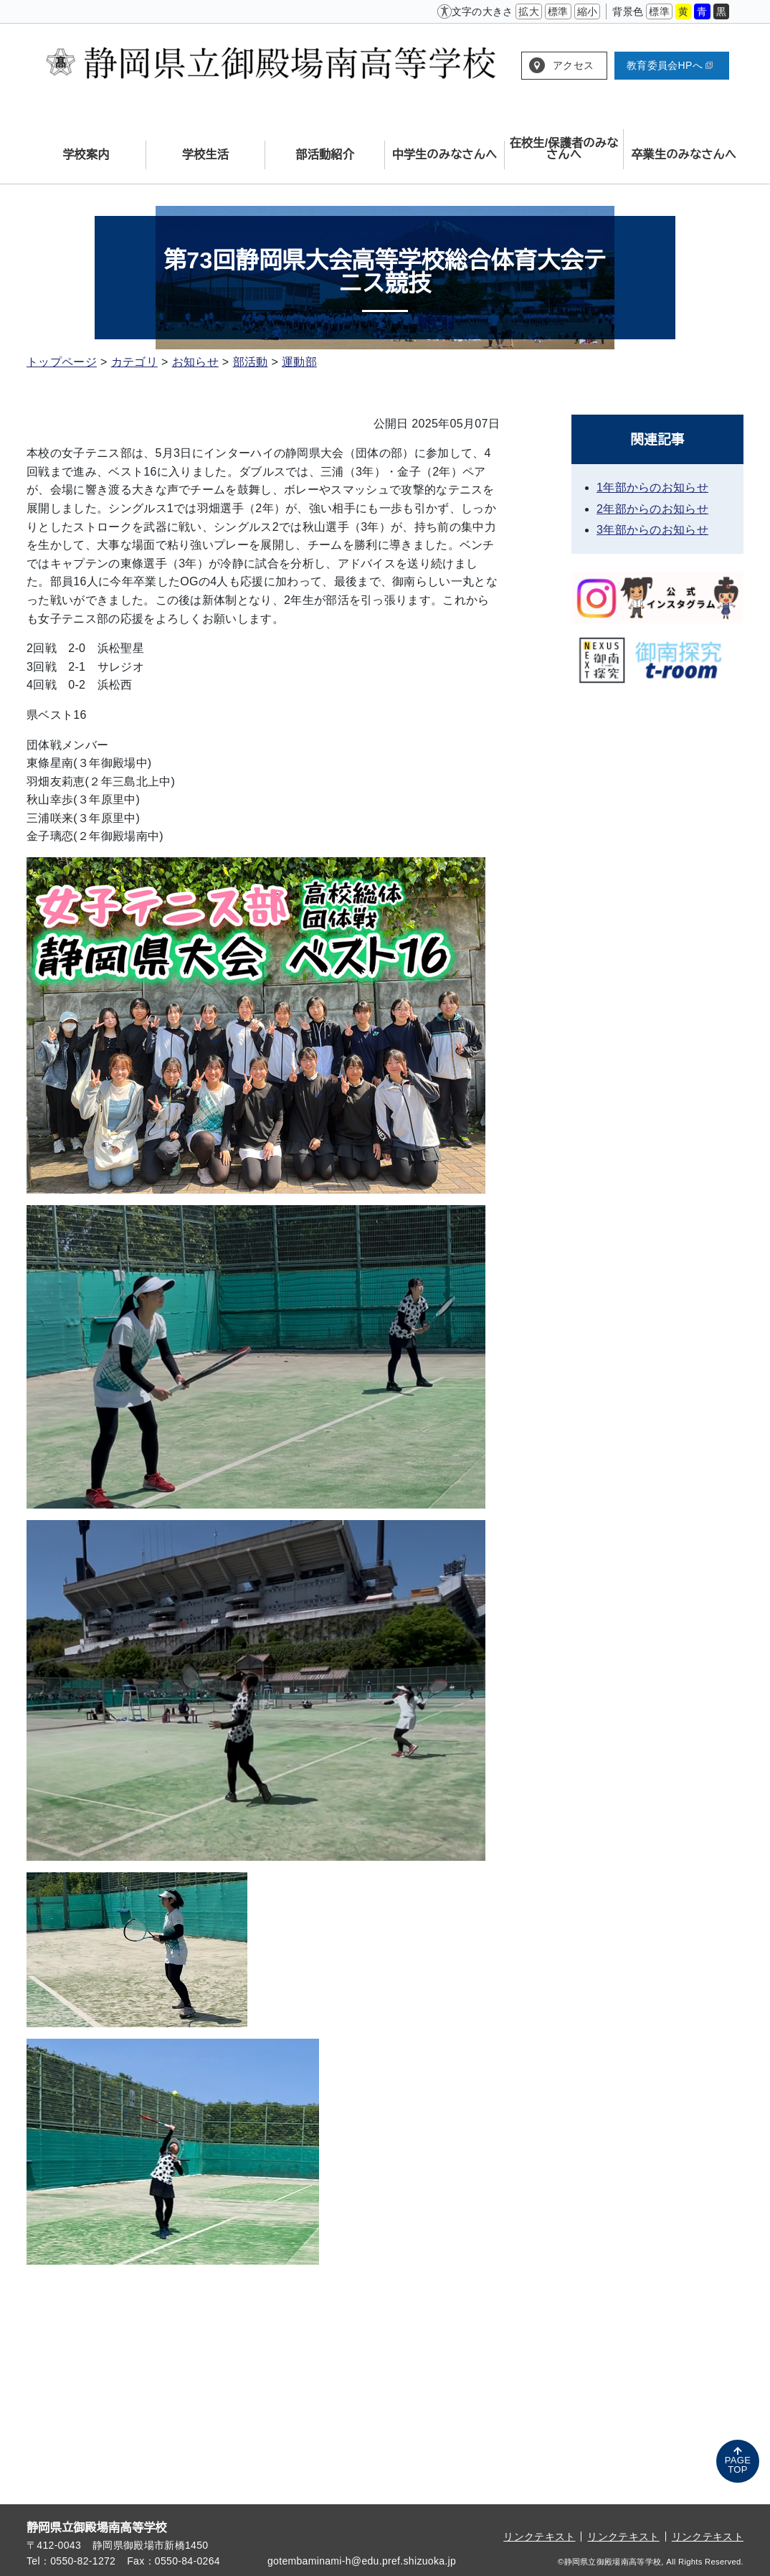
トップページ (62, 362)
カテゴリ (134, 362)
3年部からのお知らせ (652, 530)
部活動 (250, 362)
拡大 (528, 11)
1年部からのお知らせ (652, 487)
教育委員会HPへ (670, 65)
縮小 (587, 11)
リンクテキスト (539, 2536)
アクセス (573, 65)
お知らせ (195, 362)
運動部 (299, 362)
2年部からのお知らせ (652, 509)
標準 (558, 11)
